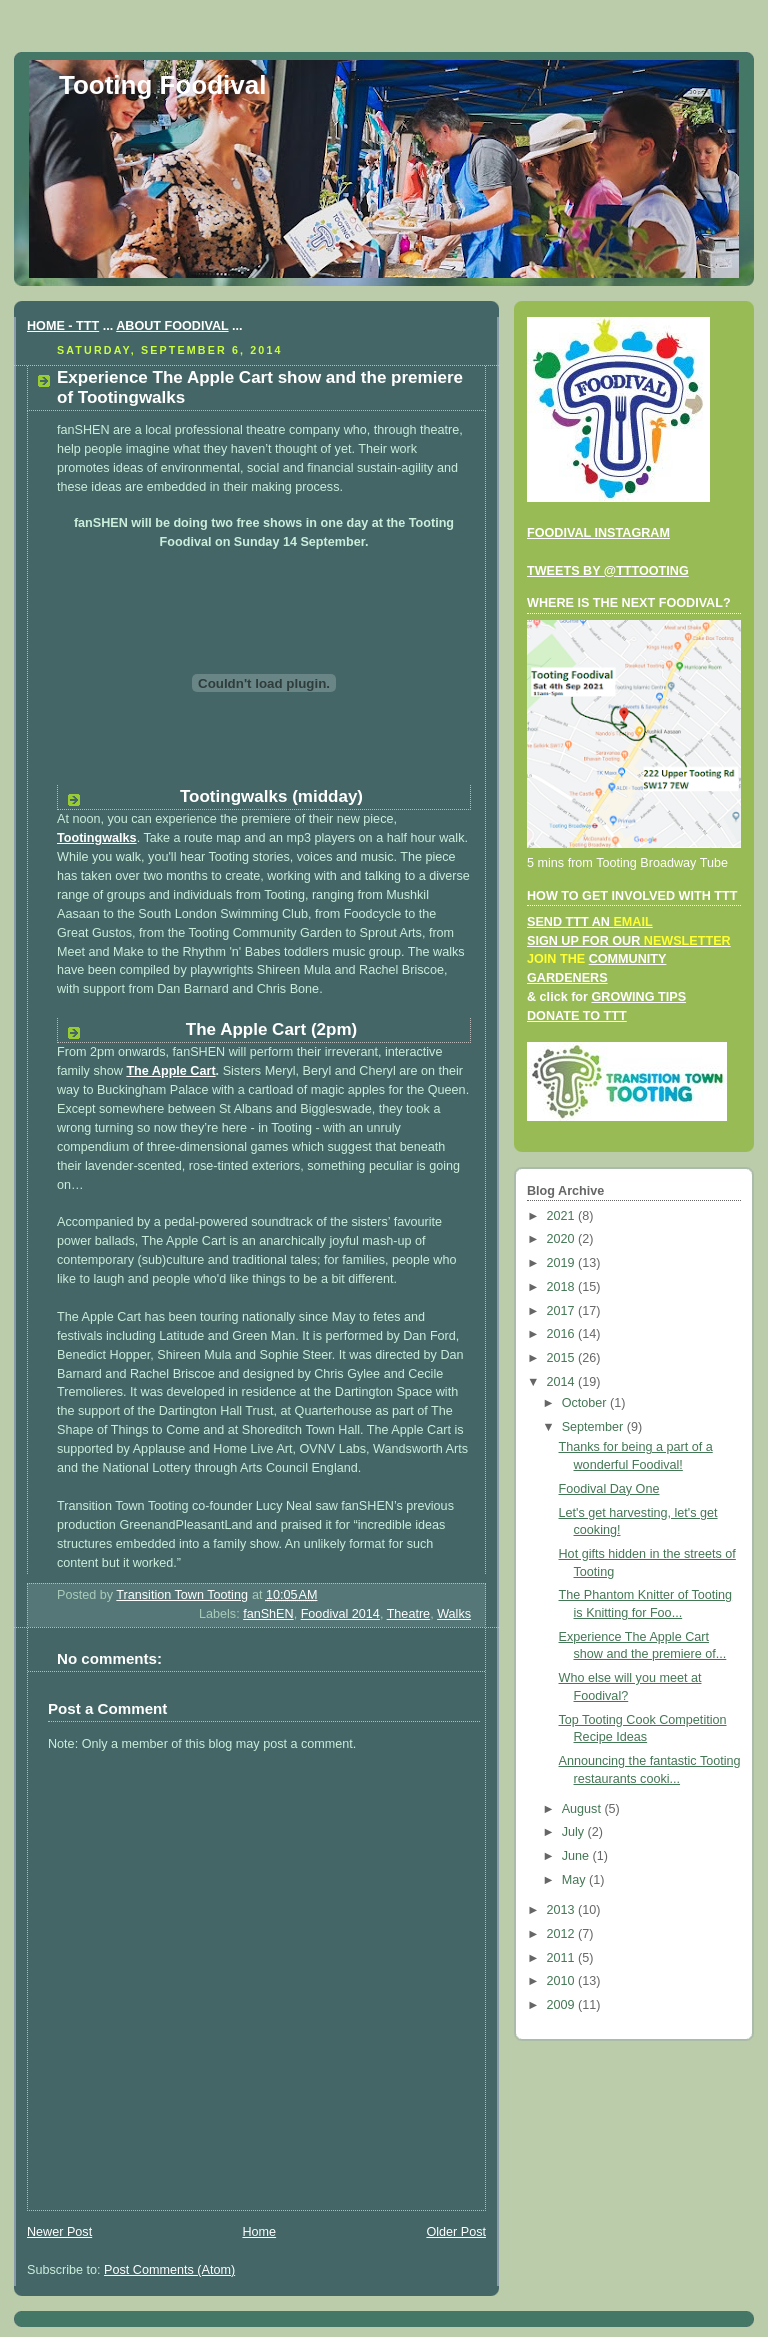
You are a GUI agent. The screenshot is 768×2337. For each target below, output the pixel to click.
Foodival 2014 (340, 1614)
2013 (563, 1910)
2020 (563, 1239)
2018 (563, 1287)
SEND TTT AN (590, 922)
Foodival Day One (609, 1489)
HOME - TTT (63, 326)
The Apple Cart (170, 1071)
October (586, 1403)
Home (259, 2232)
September (594, 1427)
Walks (454, 1614)
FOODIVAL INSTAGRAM (598, 533)
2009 (563, 2005)
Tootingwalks (97, 838)
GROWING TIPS (638, 997)
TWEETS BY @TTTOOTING (608, 571)
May (575, 1880)
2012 (563, 1934)
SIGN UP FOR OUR (629, 941)
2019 (563, 1263)
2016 (563, 1334)
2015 (563, 1358)
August (583, 1809)
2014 (563, 1382)
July (575, 1832)
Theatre (408, 1614)
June (577, 1856)
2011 (563, 1958)
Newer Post (59, 2232)
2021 (563, 1216)
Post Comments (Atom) (169, 2270)
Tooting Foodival (162, 85)
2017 (563, 1311)
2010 (563, 1981)
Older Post (456, 2232)
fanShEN (268, 1614)
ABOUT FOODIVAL (172, 326)
